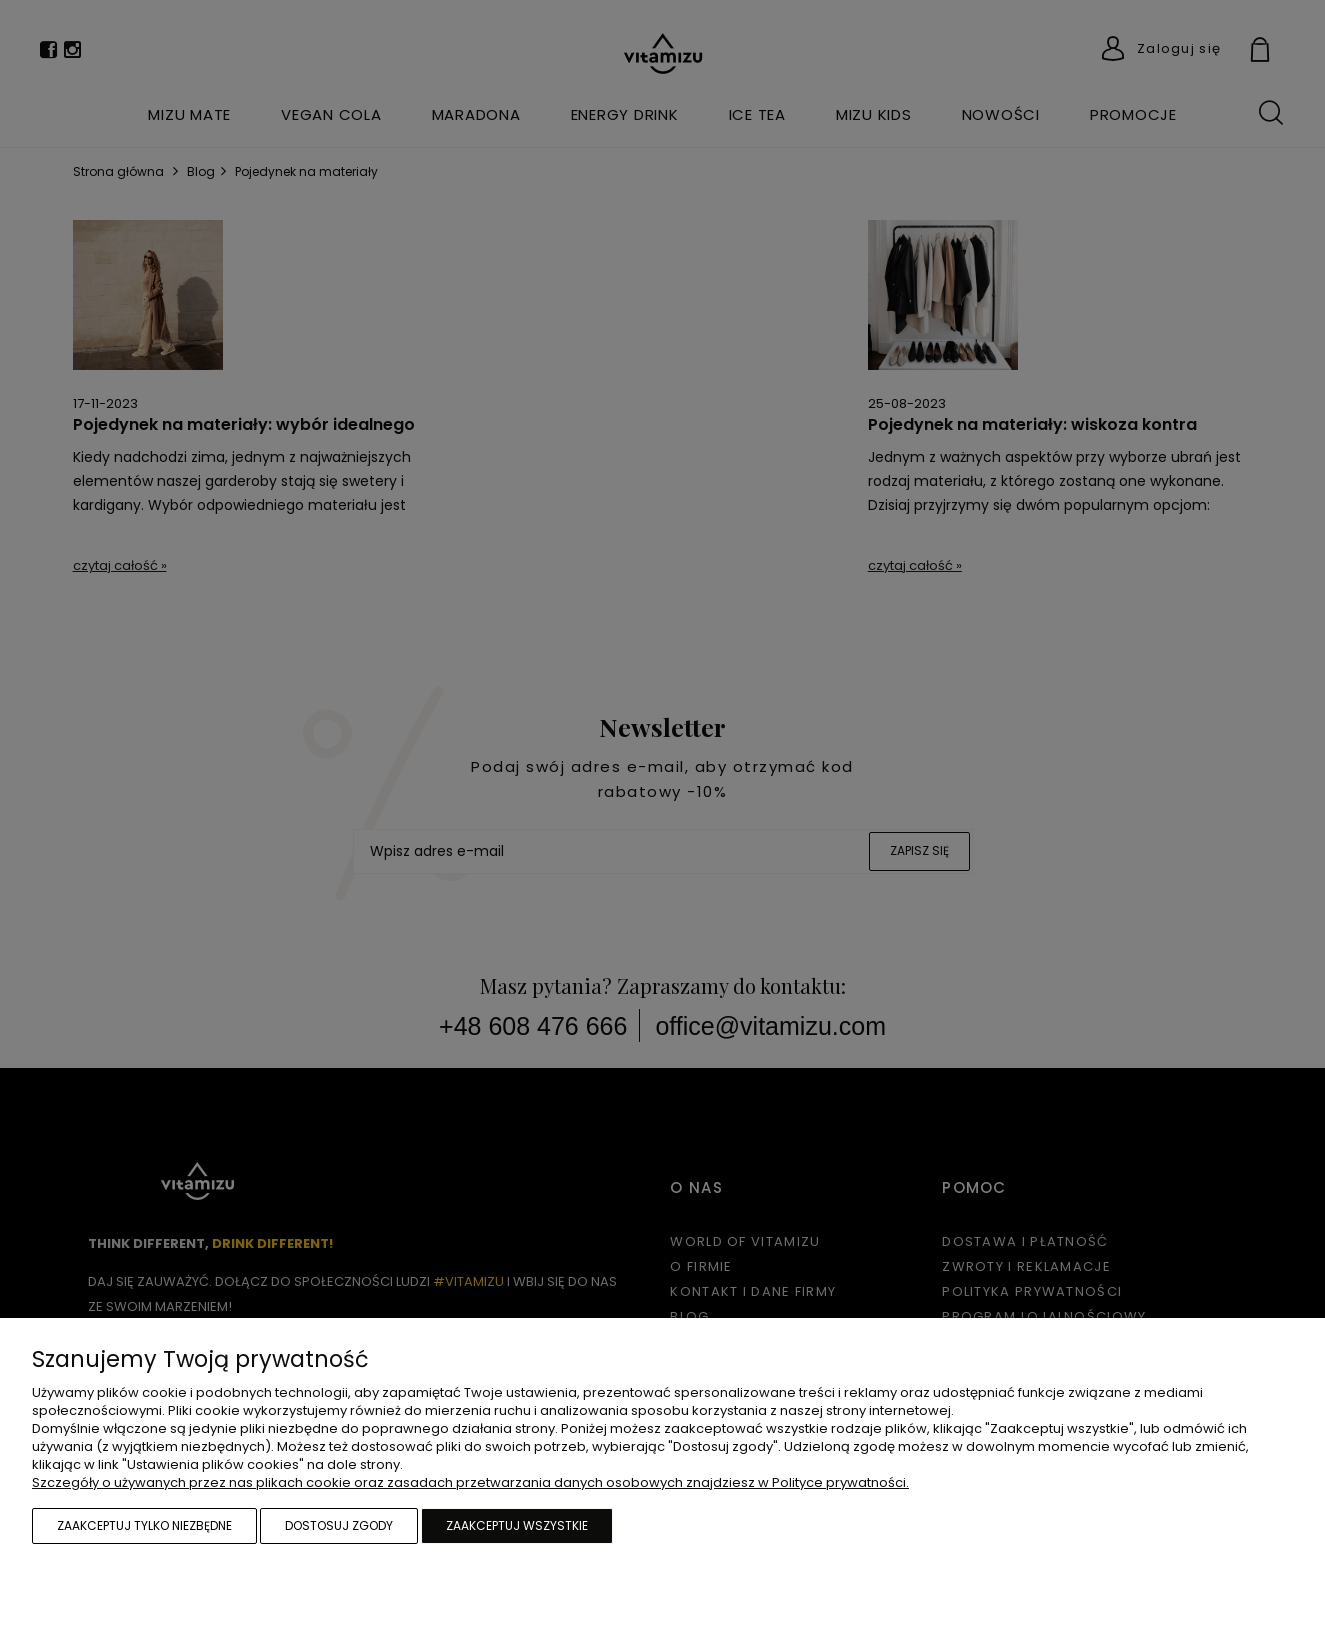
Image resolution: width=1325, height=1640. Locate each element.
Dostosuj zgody (339, 1525)
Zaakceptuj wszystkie (517, 1525)
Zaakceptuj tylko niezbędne (144, 1525)
